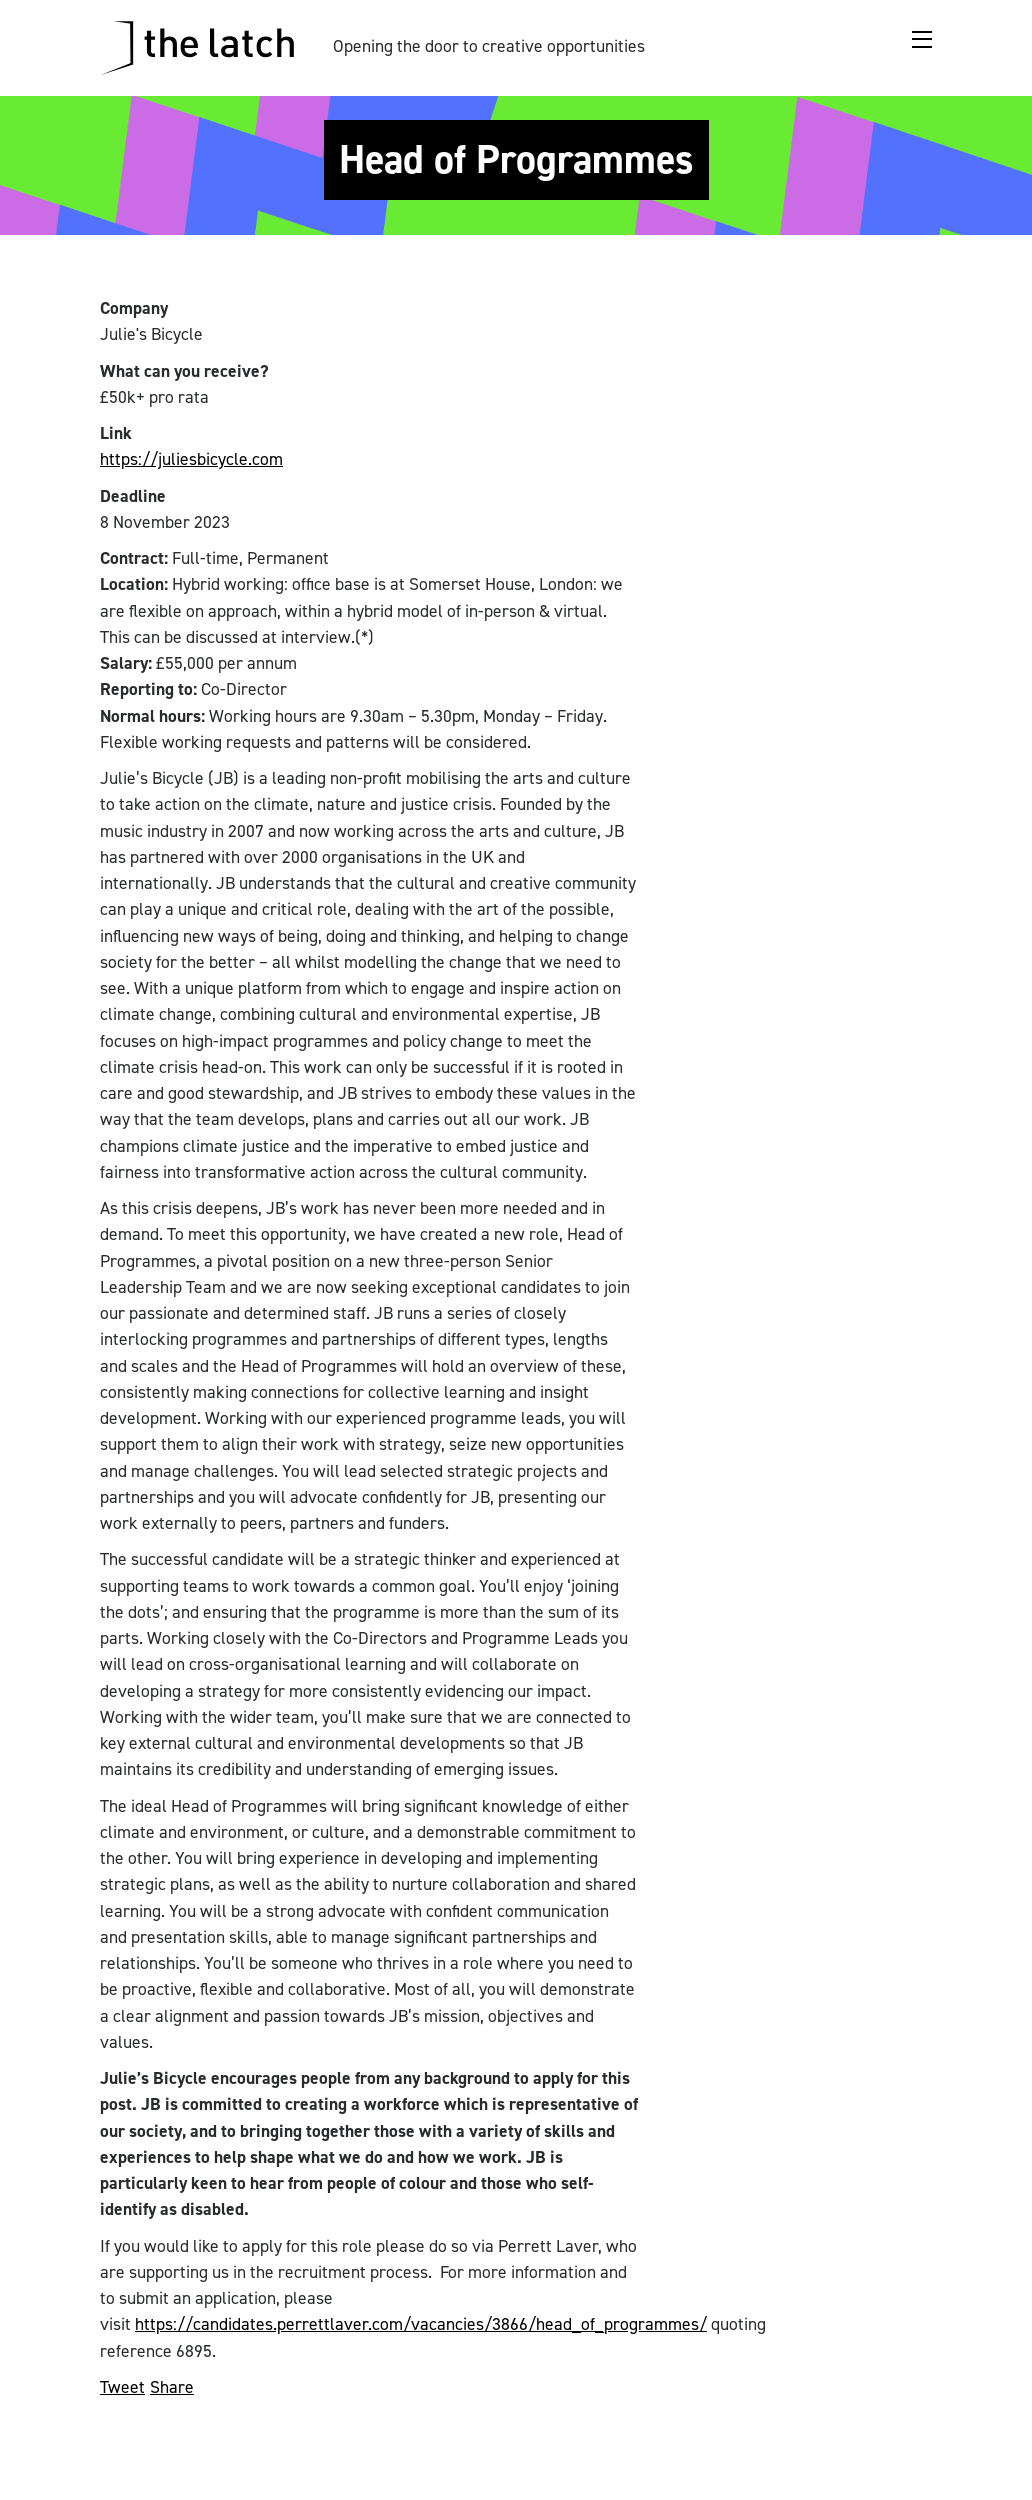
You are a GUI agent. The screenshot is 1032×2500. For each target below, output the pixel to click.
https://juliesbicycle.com (191, 459)
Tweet (122, 2387)
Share (172, 2387)
